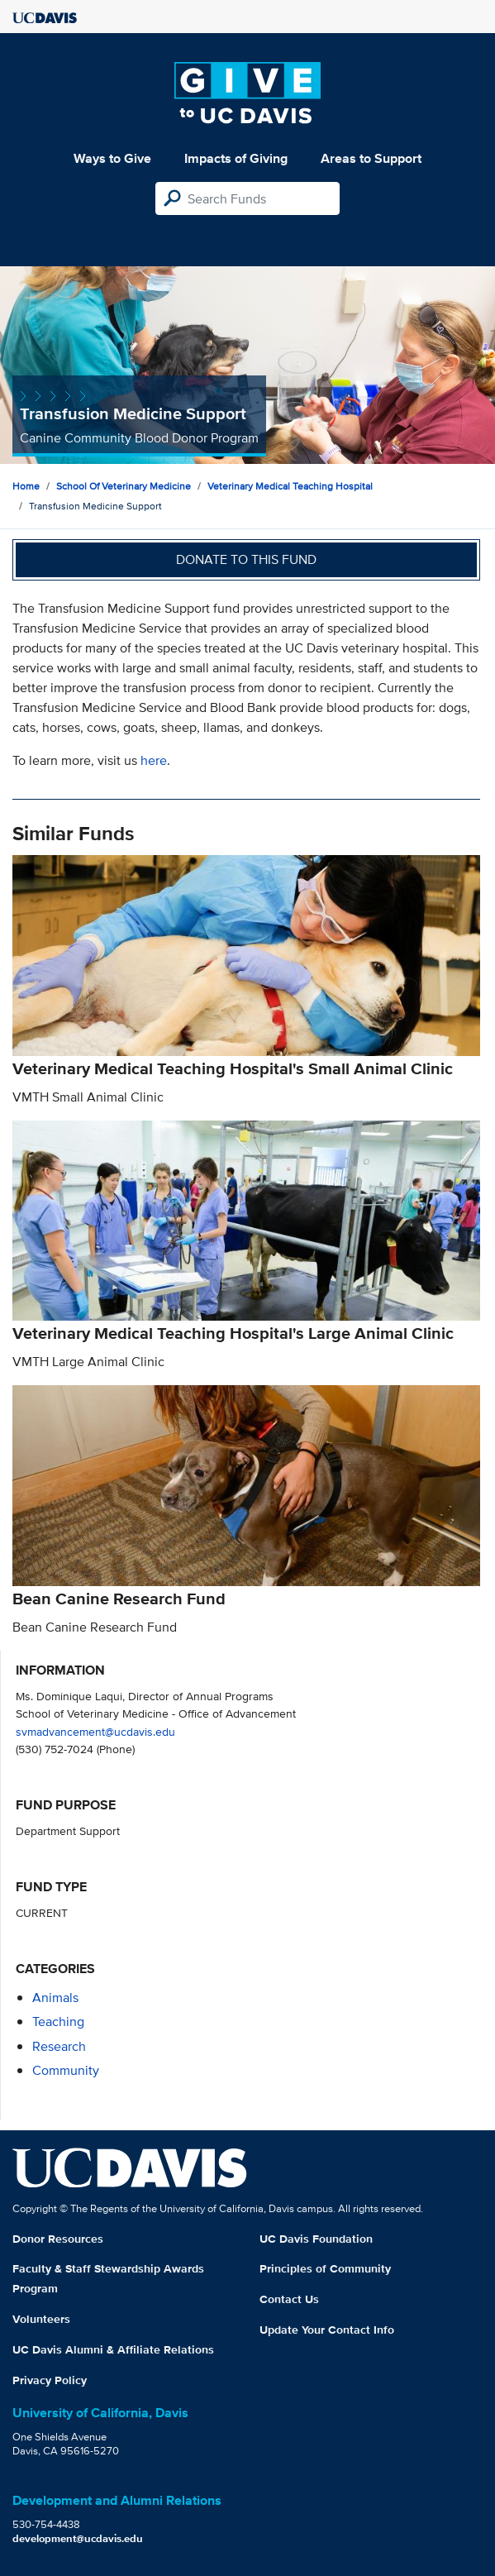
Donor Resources (57, 2238)
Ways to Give (112, 158)
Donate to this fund (246, 559)
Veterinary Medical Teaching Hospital (290, 486)
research (59, 2046)
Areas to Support (371, 158)
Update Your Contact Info (326, 2329)
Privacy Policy (49, 2380)
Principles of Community (325, 2268)
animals (55, 1997)
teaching (58, 2021)
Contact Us (289, 2299)
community (65, 2070)
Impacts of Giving (236, 158)
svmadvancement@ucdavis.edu (95, 1731)
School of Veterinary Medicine (123, 486)
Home (26, 486)
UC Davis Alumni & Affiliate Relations (113, 2349)
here (153, 760)
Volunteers (41, 2319)
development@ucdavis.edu (77, 2538)
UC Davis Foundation (316, 2238)
